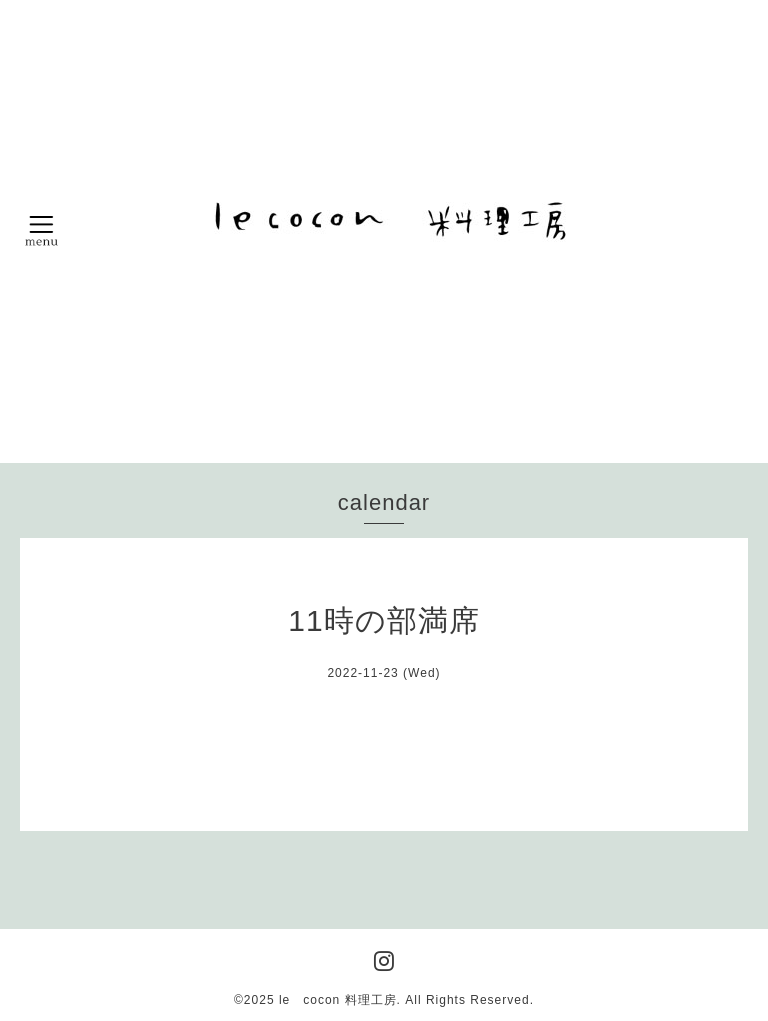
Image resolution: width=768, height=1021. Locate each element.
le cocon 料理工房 (338, 1000)
